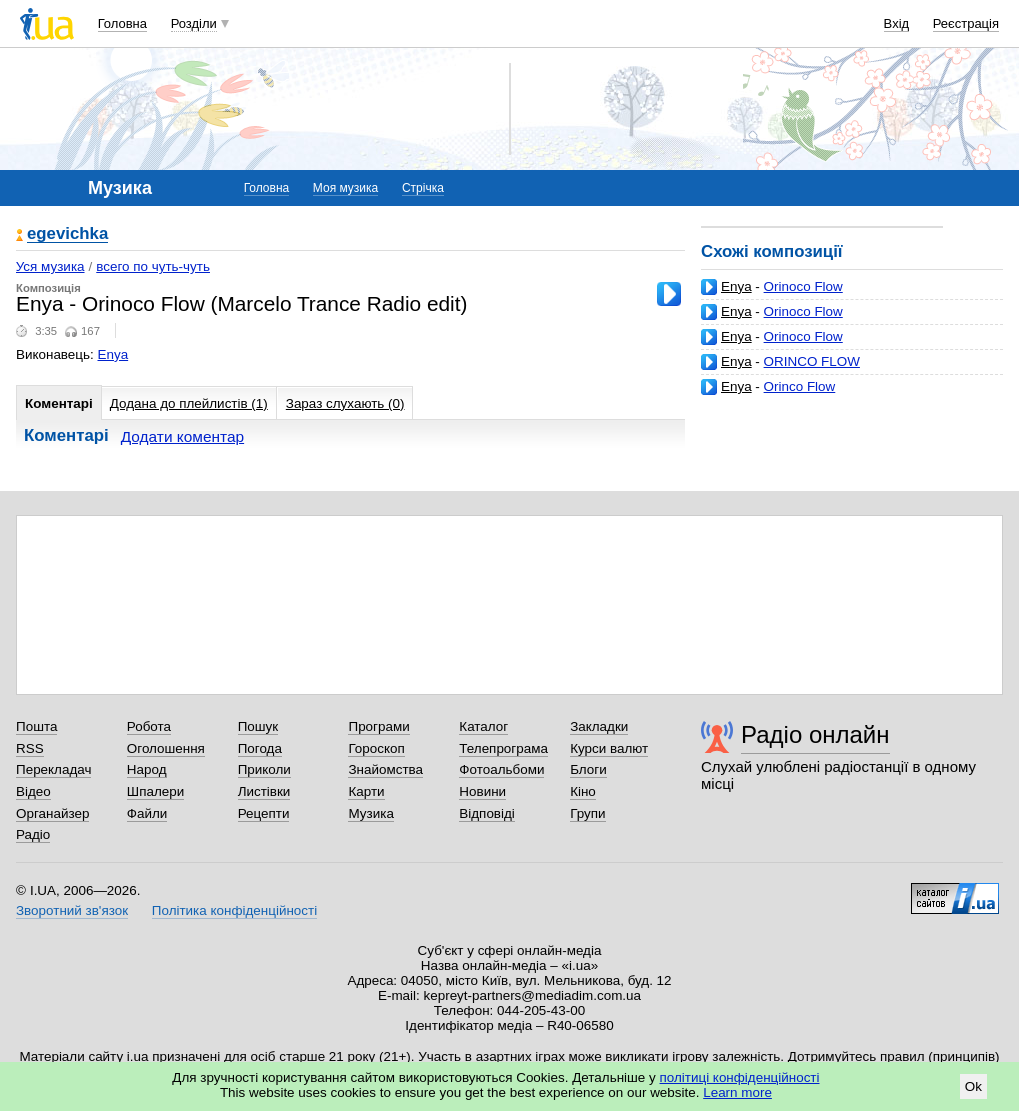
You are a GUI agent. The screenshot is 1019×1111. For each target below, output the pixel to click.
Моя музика (345, 188)
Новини (482, 791)
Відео (33, 791)
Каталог (483, 726)
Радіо (33, 834)
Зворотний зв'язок (72, 910)
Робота (149, 726)
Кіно (583, 791)
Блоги (588, 769)
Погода (260, 748)
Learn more (737, 1092)
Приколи (264, 769)
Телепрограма (503, 748)
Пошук (258, 726)
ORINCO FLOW (812, 361)
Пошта (36, 726)
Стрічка (423, 188)
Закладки (599, 726)
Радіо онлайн (815, 734)
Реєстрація (966, 23)
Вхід (897, 23)
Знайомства (385, 769)
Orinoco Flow (803, 286)
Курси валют (609, 748)
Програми (378, 726)
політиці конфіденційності (740, 1077)
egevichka (67, 234)
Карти (366, 791)
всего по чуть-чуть (153, 266)
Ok (973, 1086)
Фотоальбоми (501, 769)
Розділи (194, 23)
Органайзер (52, 813)
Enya (736, 286)
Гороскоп (376, 748)
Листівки (264, 791)
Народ (147, 769)
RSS (30, 748)
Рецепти (264, 813)
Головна (122, 23)
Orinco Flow (800, 386)
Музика (370, 813)
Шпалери (155, 791)
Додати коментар (182, 436)
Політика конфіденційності (234, 910)
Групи (587, 813)
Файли (147, 813)
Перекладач (53, 769)
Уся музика (50, 266)
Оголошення (166, 748)
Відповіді (487, 813)
